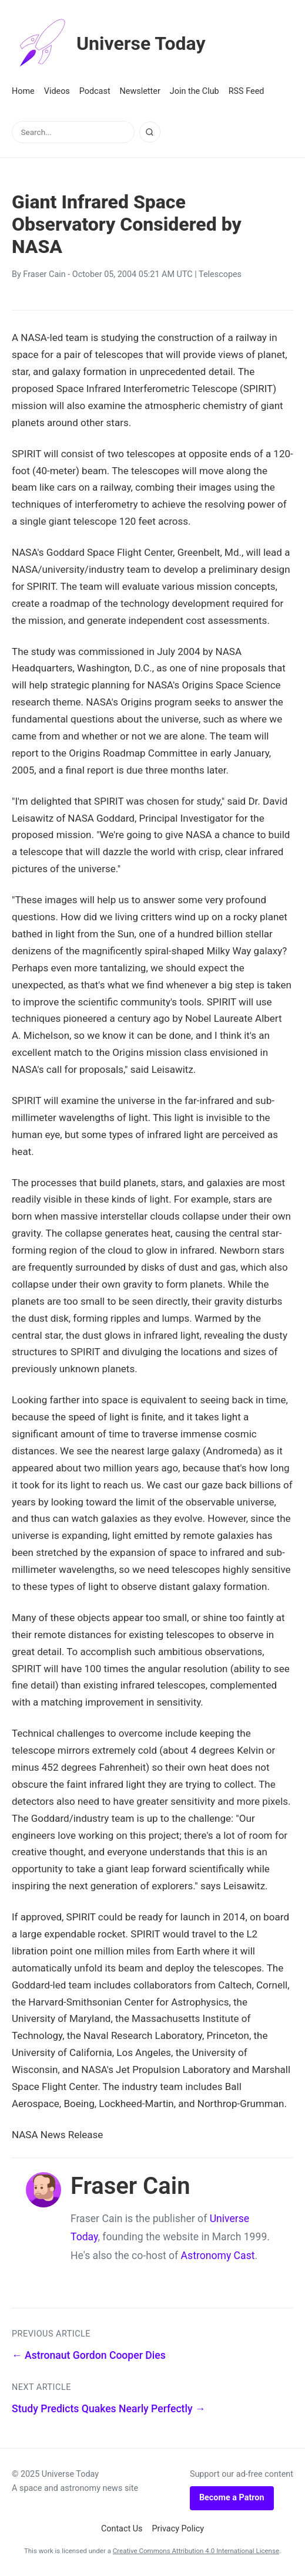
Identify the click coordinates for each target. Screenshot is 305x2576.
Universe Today (109, 43)
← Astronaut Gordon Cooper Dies (89, 2355)
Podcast (94, 91)
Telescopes (220, 274)
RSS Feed (246, 91)
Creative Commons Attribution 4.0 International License (196, 2551)
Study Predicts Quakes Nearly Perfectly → (109, 2409)
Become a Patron (231, 2498)
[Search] (149, 132)
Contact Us (122, 2529)
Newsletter (140, 91)
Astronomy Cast (218, 2255)
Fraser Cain (44, 274)
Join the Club (194, 91)
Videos (57, 91)
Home (23, 91)
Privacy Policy (178, 2529)
